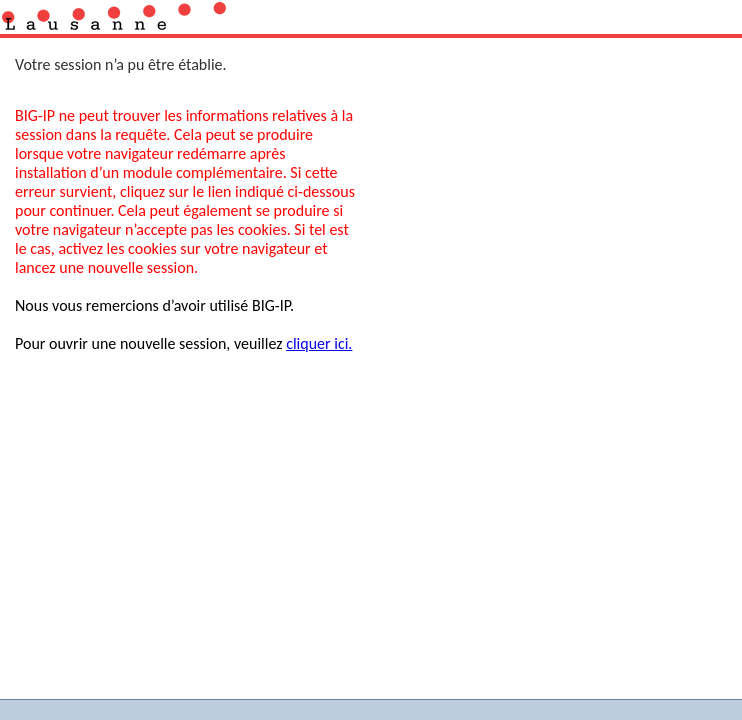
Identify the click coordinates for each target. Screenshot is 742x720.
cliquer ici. (319, 343)
